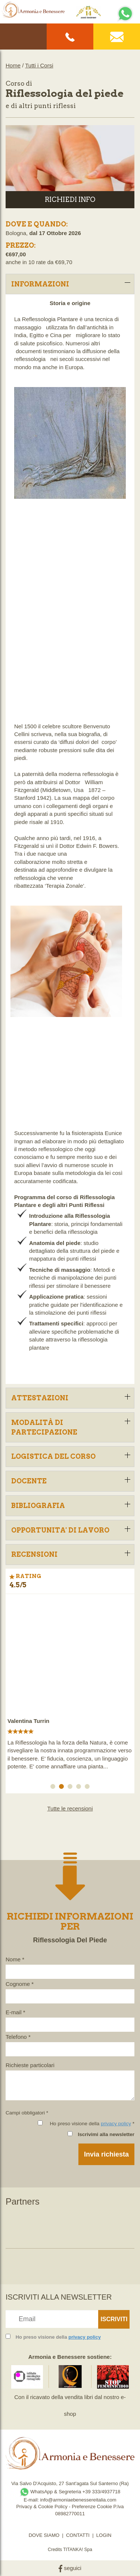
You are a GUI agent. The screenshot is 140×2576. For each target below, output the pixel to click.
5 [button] (88, 1787)
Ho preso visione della (58, 2337)
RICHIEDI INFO (70, 199)
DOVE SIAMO (44, 2535)
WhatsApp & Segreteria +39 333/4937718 (70, 2491)
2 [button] (62, 1787)
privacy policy (116, 2123)
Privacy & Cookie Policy (41, 2506)
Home (13, 65)
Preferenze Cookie (92, 2506)
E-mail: (32, 2500)
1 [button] (54, 1787)
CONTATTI (78, 2535)
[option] (70, 1686)
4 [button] (80, 1787)
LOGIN (103, 2535)
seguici (70, 2568)
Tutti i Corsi (39, 65)
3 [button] (71, 1787)
